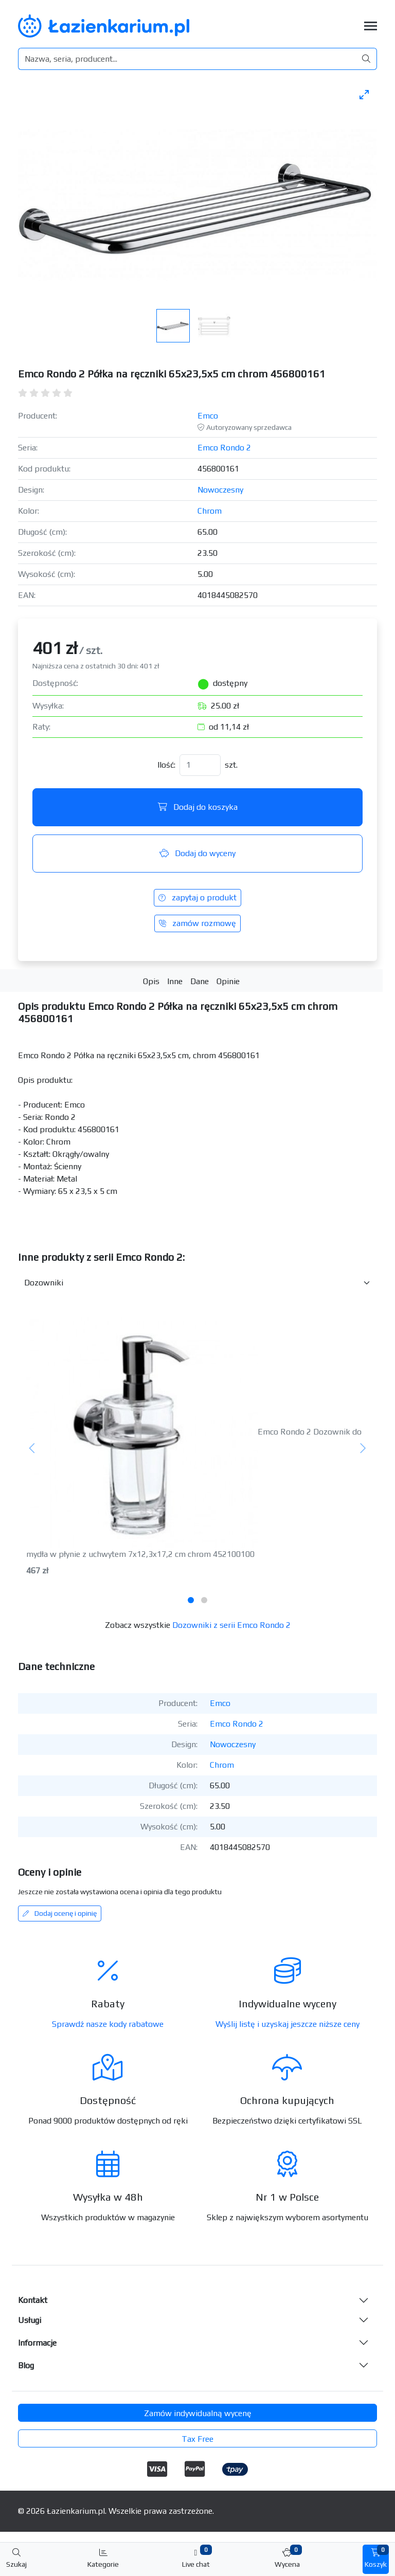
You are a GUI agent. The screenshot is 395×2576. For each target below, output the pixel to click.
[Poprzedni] (32, 1449)
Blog (26, 2365)
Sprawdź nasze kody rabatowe (108, 2024)
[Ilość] (200, 765)
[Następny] (362, 1449)
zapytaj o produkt (197, 897)
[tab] (191, 1600)
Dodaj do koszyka (198, 807)
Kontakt (32, 2300)
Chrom (210, 511)
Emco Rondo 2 (224, 447)
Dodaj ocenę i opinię (60, 1913)
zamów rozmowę (197, 923)
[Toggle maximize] (364, 94)
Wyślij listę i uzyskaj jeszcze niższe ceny (288, 2024)
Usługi (29, 2320)
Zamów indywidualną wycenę (198, 2413)
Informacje (37, 2343)
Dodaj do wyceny (197, 853)
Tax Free (197, 2439)
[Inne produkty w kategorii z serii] (197, 1283)
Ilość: (166, 765)
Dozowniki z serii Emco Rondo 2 (231, 1625)
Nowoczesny (220, 490)
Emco (208, 416)
